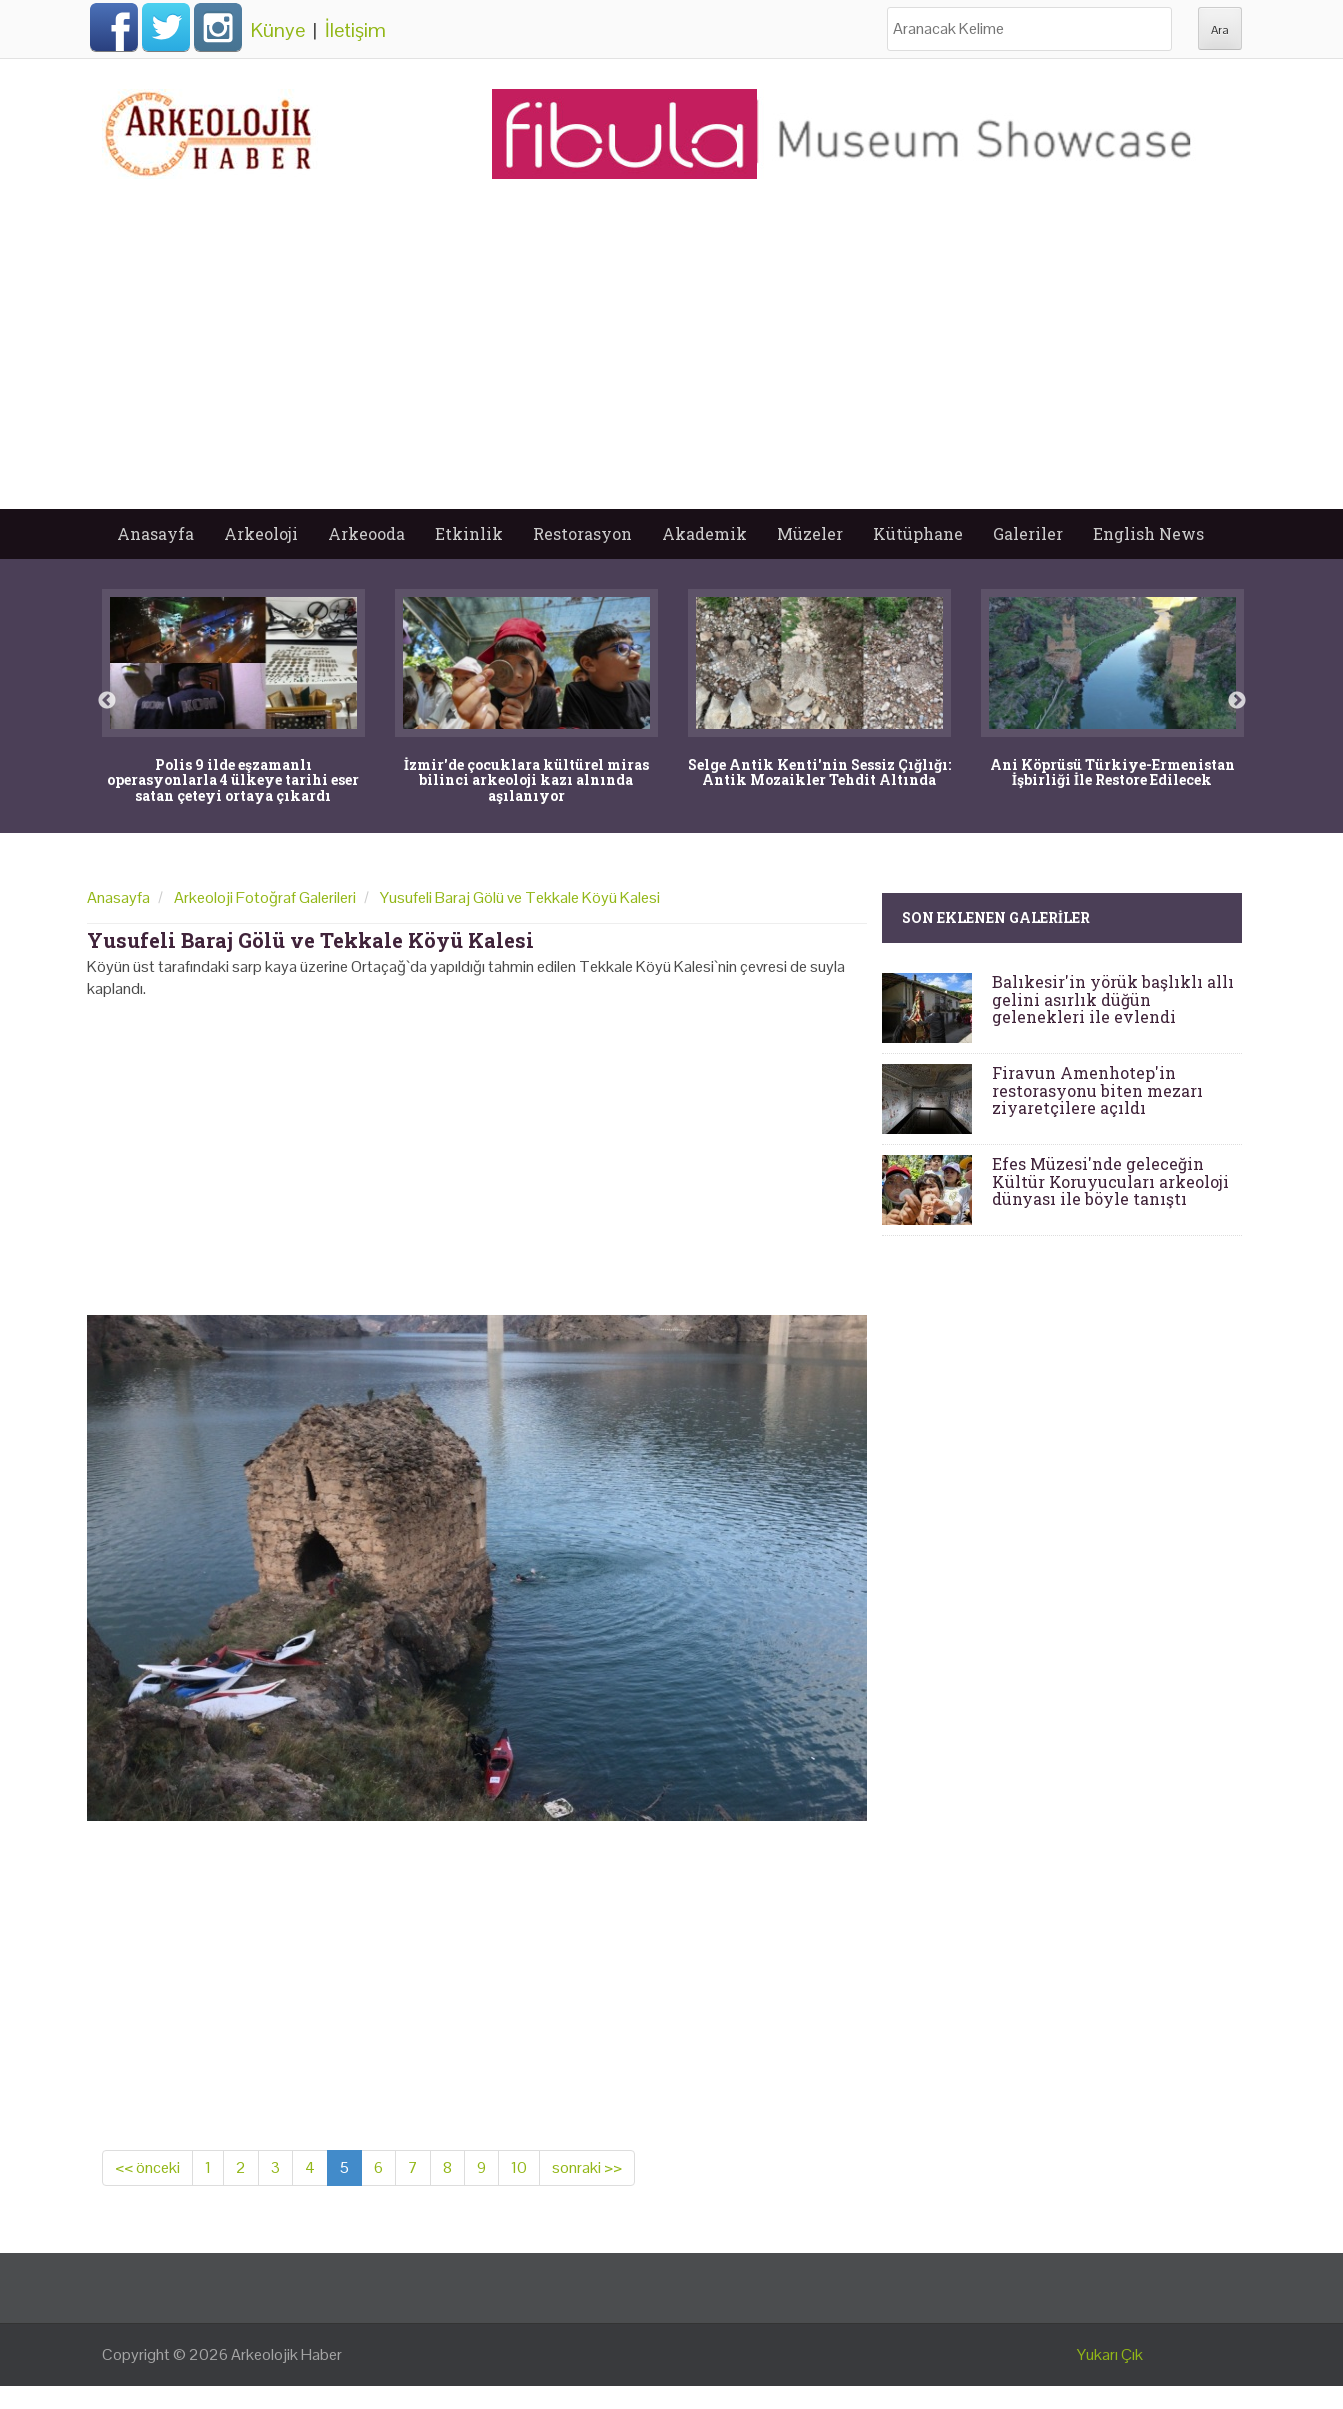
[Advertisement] (672, 359)
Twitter (166, 27)
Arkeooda (366, 533)
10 (519, 2167)
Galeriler (1028, 533)
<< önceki (147, 2167)
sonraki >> (587, 2167)
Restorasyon (582, 533)
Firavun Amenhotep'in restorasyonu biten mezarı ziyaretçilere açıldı (1097, 1090)
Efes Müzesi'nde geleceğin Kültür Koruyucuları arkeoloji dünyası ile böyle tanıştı (1110, 1181)
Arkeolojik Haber (286, 2354)
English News (1148, 533)
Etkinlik (469, 533)
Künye (278, 30)
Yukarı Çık (1110, 2354)
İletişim (355, 30)
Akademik (704, 533)
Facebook (114, 27)
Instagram (218, 27)
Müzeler (810, 533)
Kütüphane (918, 533)
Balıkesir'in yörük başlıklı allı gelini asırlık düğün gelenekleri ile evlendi (1113, 999)
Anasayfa (155, 533)
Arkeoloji (261, 533)
